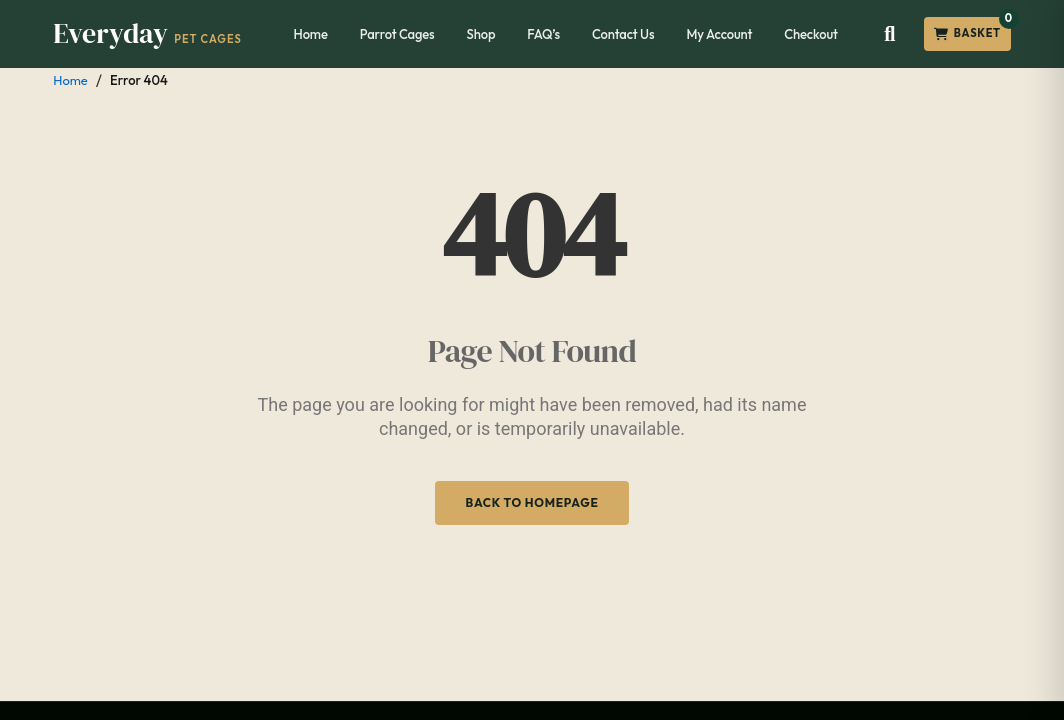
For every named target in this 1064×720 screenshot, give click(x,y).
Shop (481, 34)
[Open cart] (967, 34)
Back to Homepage (531, 502)
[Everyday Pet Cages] (147, 34)
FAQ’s (543, 34)
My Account (719, 34)
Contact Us (623, 34)
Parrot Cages (397, 34)
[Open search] (890, 34)
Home (311, 34)
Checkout (811, 34)
